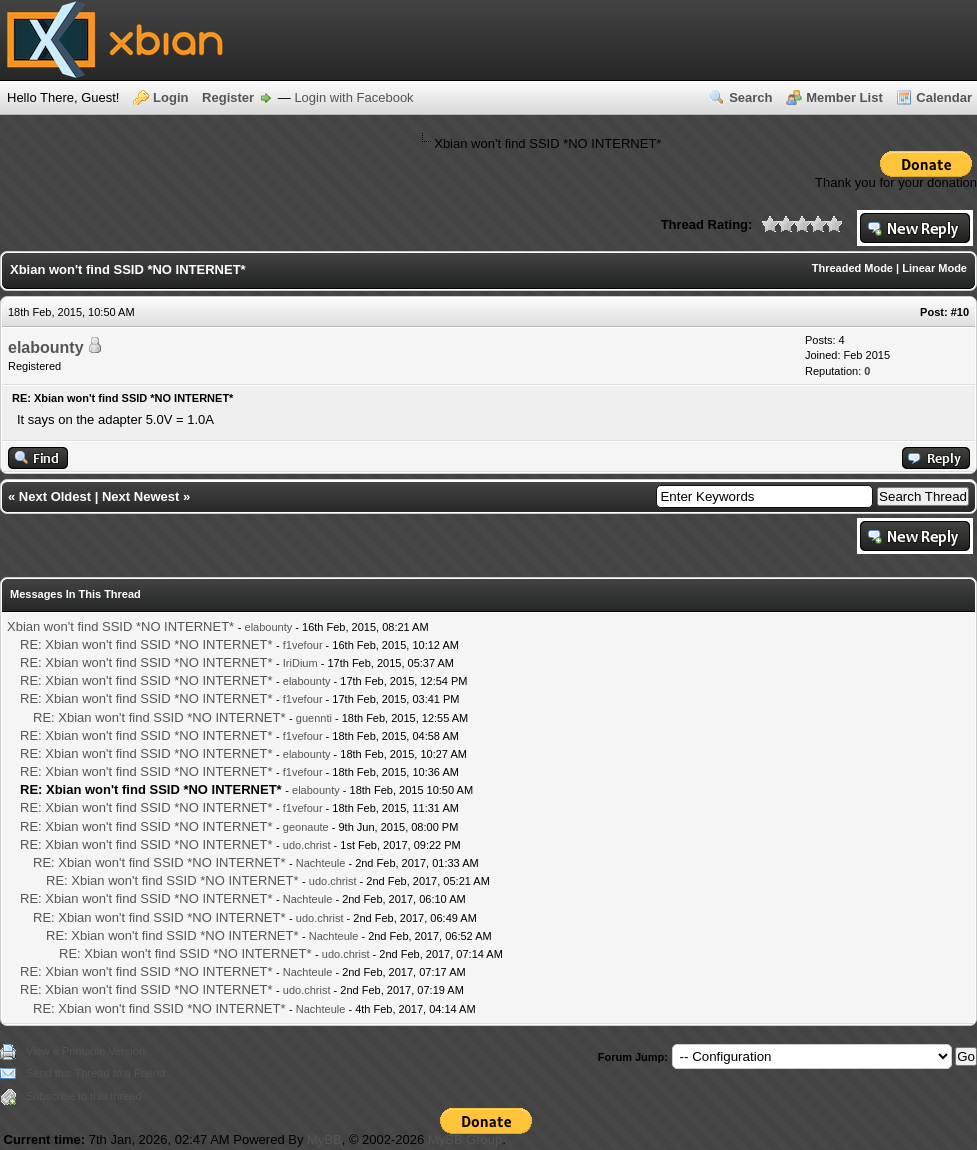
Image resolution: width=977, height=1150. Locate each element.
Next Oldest (55, 496)
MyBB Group (465, 1139)
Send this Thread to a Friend (95, 1073)
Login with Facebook (353, 97)
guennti (314, 718)
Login (170, 97)
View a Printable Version (85, 1051)
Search (750, 97)
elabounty (46, 347)
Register (228, 97)
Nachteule (321, 863)
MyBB (324, 1139)
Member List (844, 97)
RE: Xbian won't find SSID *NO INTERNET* (146, 644)
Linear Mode (934, 268)
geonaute (306, 827)
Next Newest (140, 496)
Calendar (944, 97)
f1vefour (303, 645)
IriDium (300, 663)
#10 (960, 312)
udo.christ (307, 845)
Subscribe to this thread (84, 1096)
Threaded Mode (852, 268)
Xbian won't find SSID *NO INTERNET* (120, 626)
